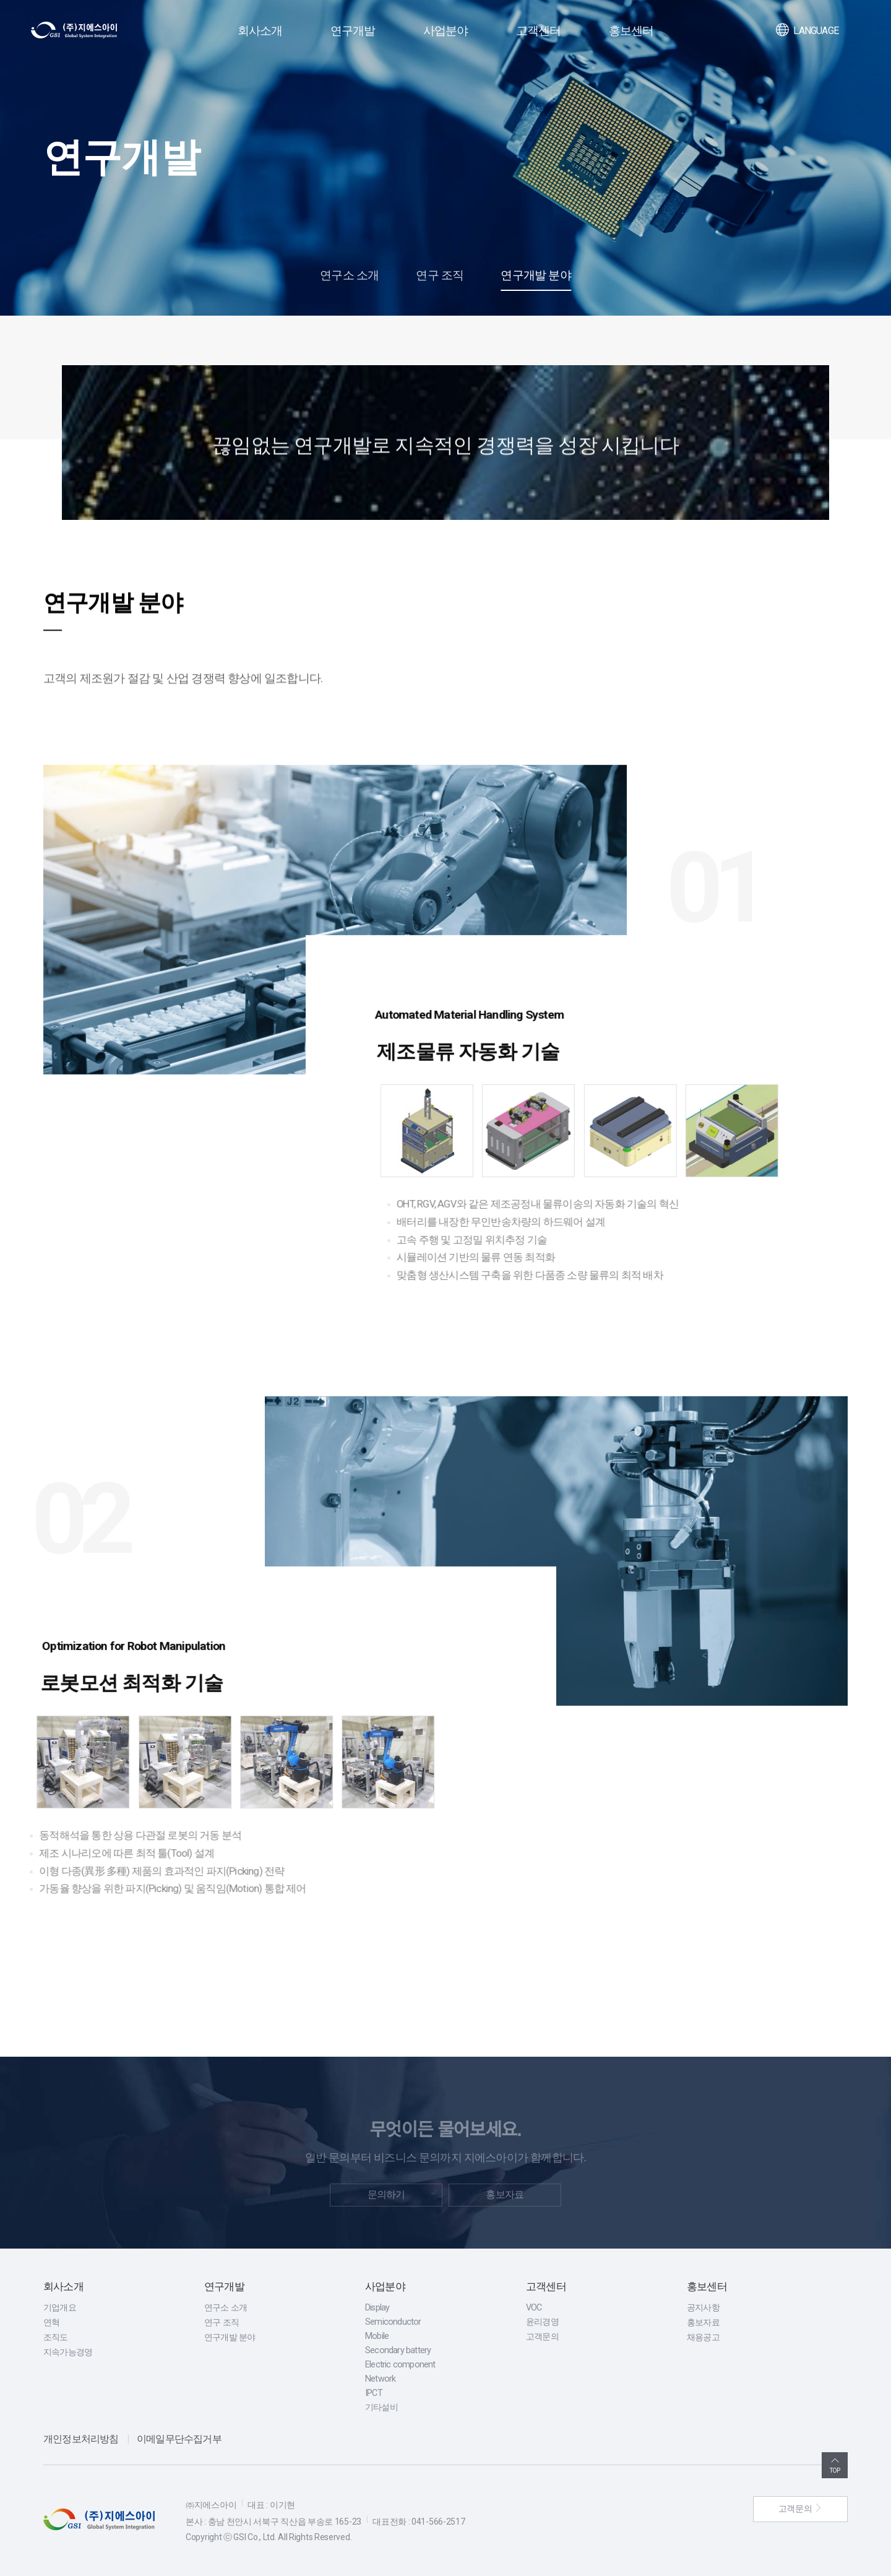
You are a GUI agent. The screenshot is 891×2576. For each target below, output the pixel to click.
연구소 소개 (349, 275)
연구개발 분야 (535, 275)
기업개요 (59, 2307)
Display (377, 2307)
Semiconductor (393, 2322)
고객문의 (542, 2337)
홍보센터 (631, 31)
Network (380, 2379)
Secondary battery (398, 2350)
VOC (534, 2307)
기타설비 (381, 2407)
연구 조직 (439, 275)
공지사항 (703, 2307)
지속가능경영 (67, 2352)
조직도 (55, 2337)
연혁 (51, 2322)
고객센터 (538, 31)
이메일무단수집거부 (179, 2439)
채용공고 (703, 2337)
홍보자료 (703, 2322)
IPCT (373, 2393)
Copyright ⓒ (209, 2537)
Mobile (377, 2336)
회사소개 (260, 31)
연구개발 (353, 31)
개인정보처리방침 (81, 2439)
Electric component (400, 2364)
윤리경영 (542, 2322)
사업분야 (445, 31)
